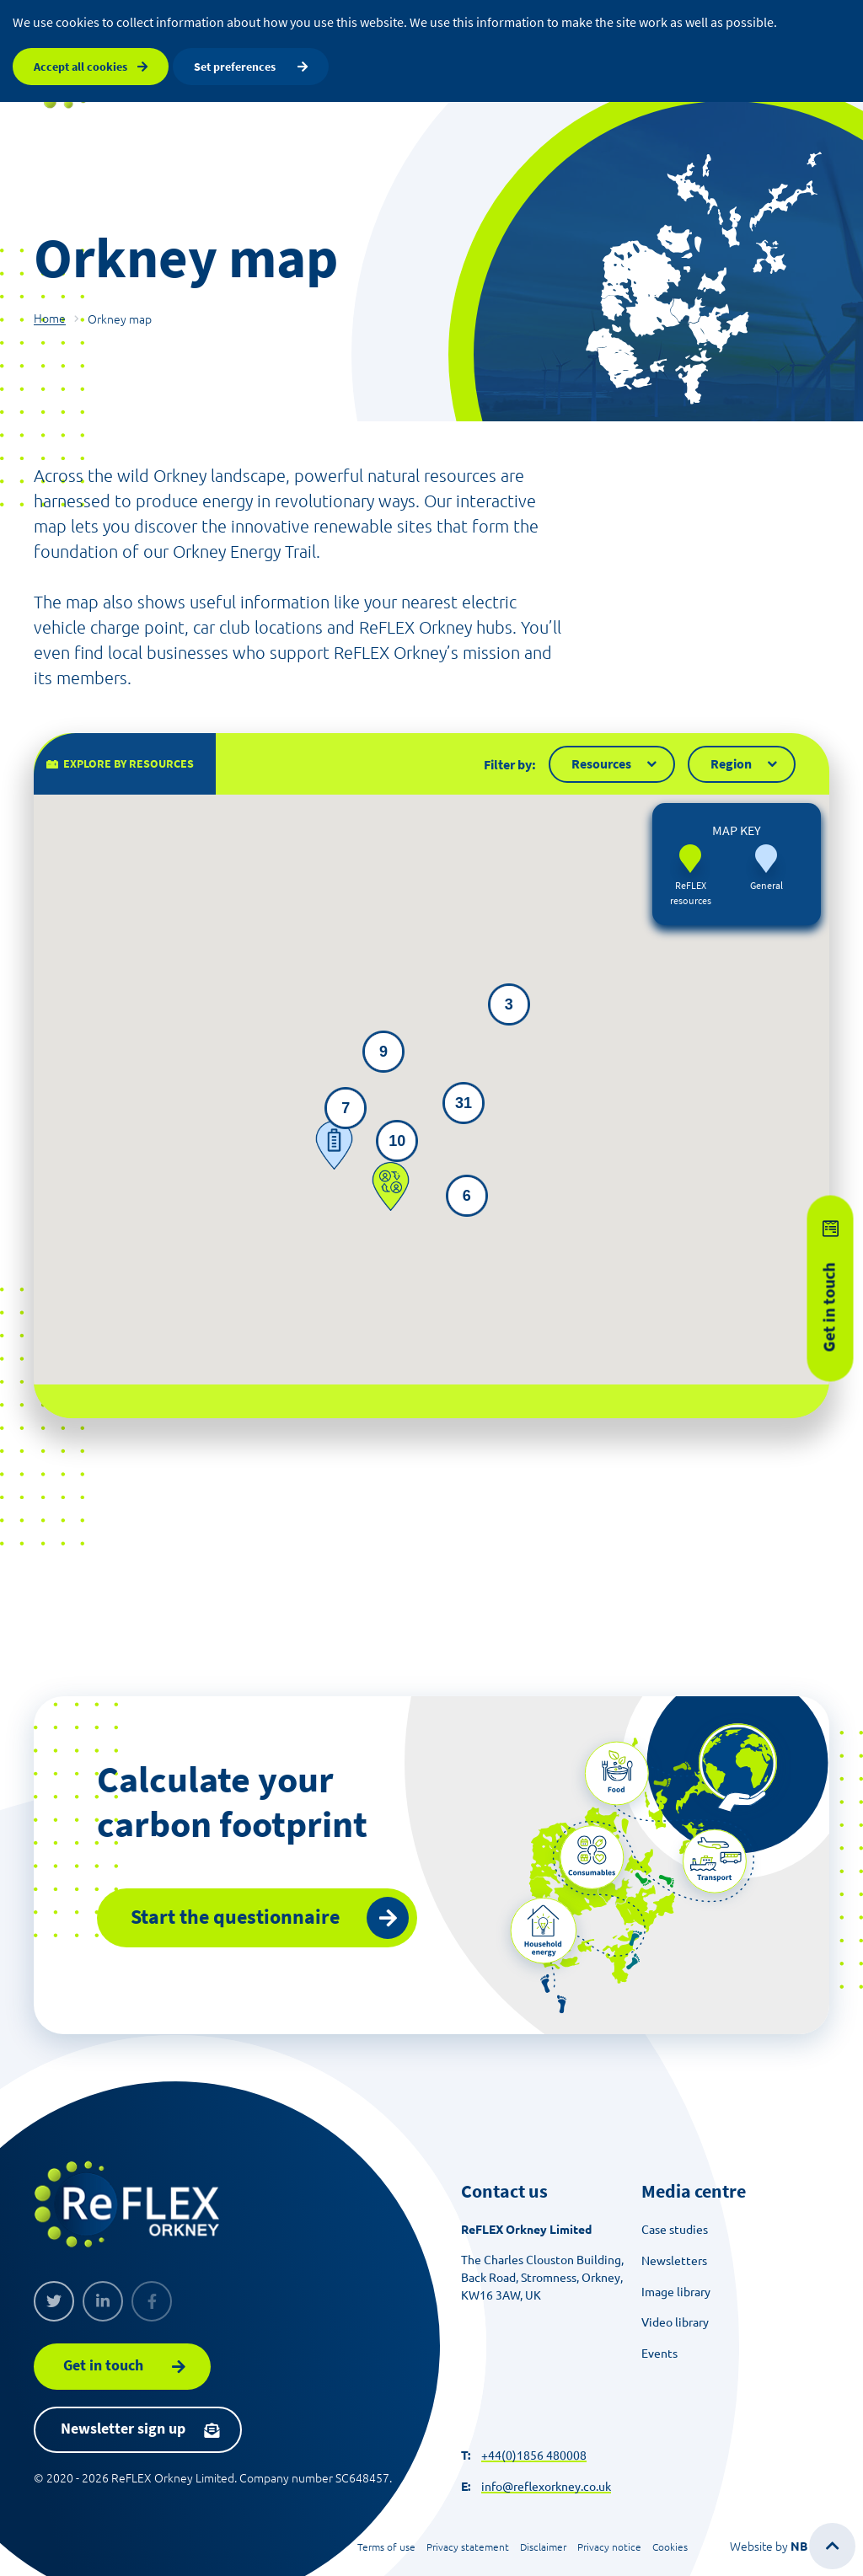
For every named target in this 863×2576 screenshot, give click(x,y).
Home (50, 318)
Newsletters (674, 2261)
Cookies (670, 2546)
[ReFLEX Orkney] (126, 2204)
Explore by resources (128, 779)
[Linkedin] (103, 2301)
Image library (675, 2292)
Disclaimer (543, 2546)
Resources (601, 779)
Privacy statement (467, 2546)
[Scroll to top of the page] (832, 2546)
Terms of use (386, 2546)
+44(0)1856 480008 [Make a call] (534, 2455)
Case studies (674, 2229)
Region (731, 779)
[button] (334, 1161)
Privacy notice (609, 2546)
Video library (675, 2322)
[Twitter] (54, 2301)
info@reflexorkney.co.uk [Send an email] (546, 2486)
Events (659, 2353)
